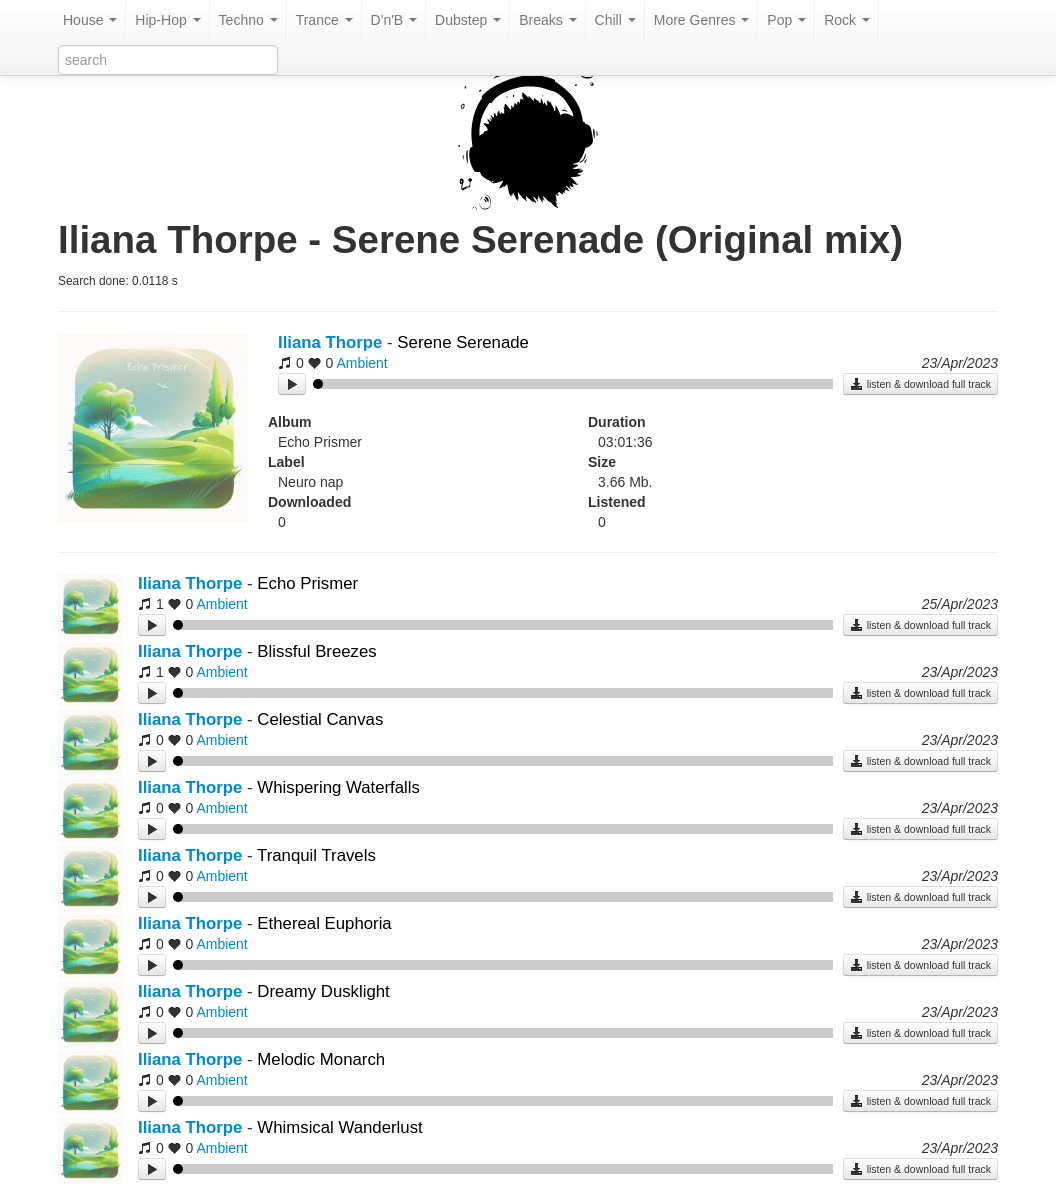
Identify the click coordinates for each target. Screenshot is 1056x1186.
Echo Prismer (307, 583)
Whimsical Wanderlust (339, 1127)
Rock (847, 20)
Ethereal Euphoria (324, 923)
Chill (615, 20)
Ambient (361, 363)
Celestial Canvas (320, 719)
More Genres (702, 20)
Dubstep (468, 20)
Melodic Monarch (321, 1059)
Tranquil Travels (316, 855)
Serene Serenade (463, 342)
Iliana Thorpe (330, 342)
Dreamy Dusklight (323, 991)
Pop (786, 20)
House (90, 20)
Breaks (547, 20)
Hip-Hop (167, 20)
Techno (248, 20)
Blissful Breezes (316, 651)
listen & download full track (920, 384)
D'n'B (394, 20)
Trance (324, 20)
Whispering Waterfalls (338, 787)
